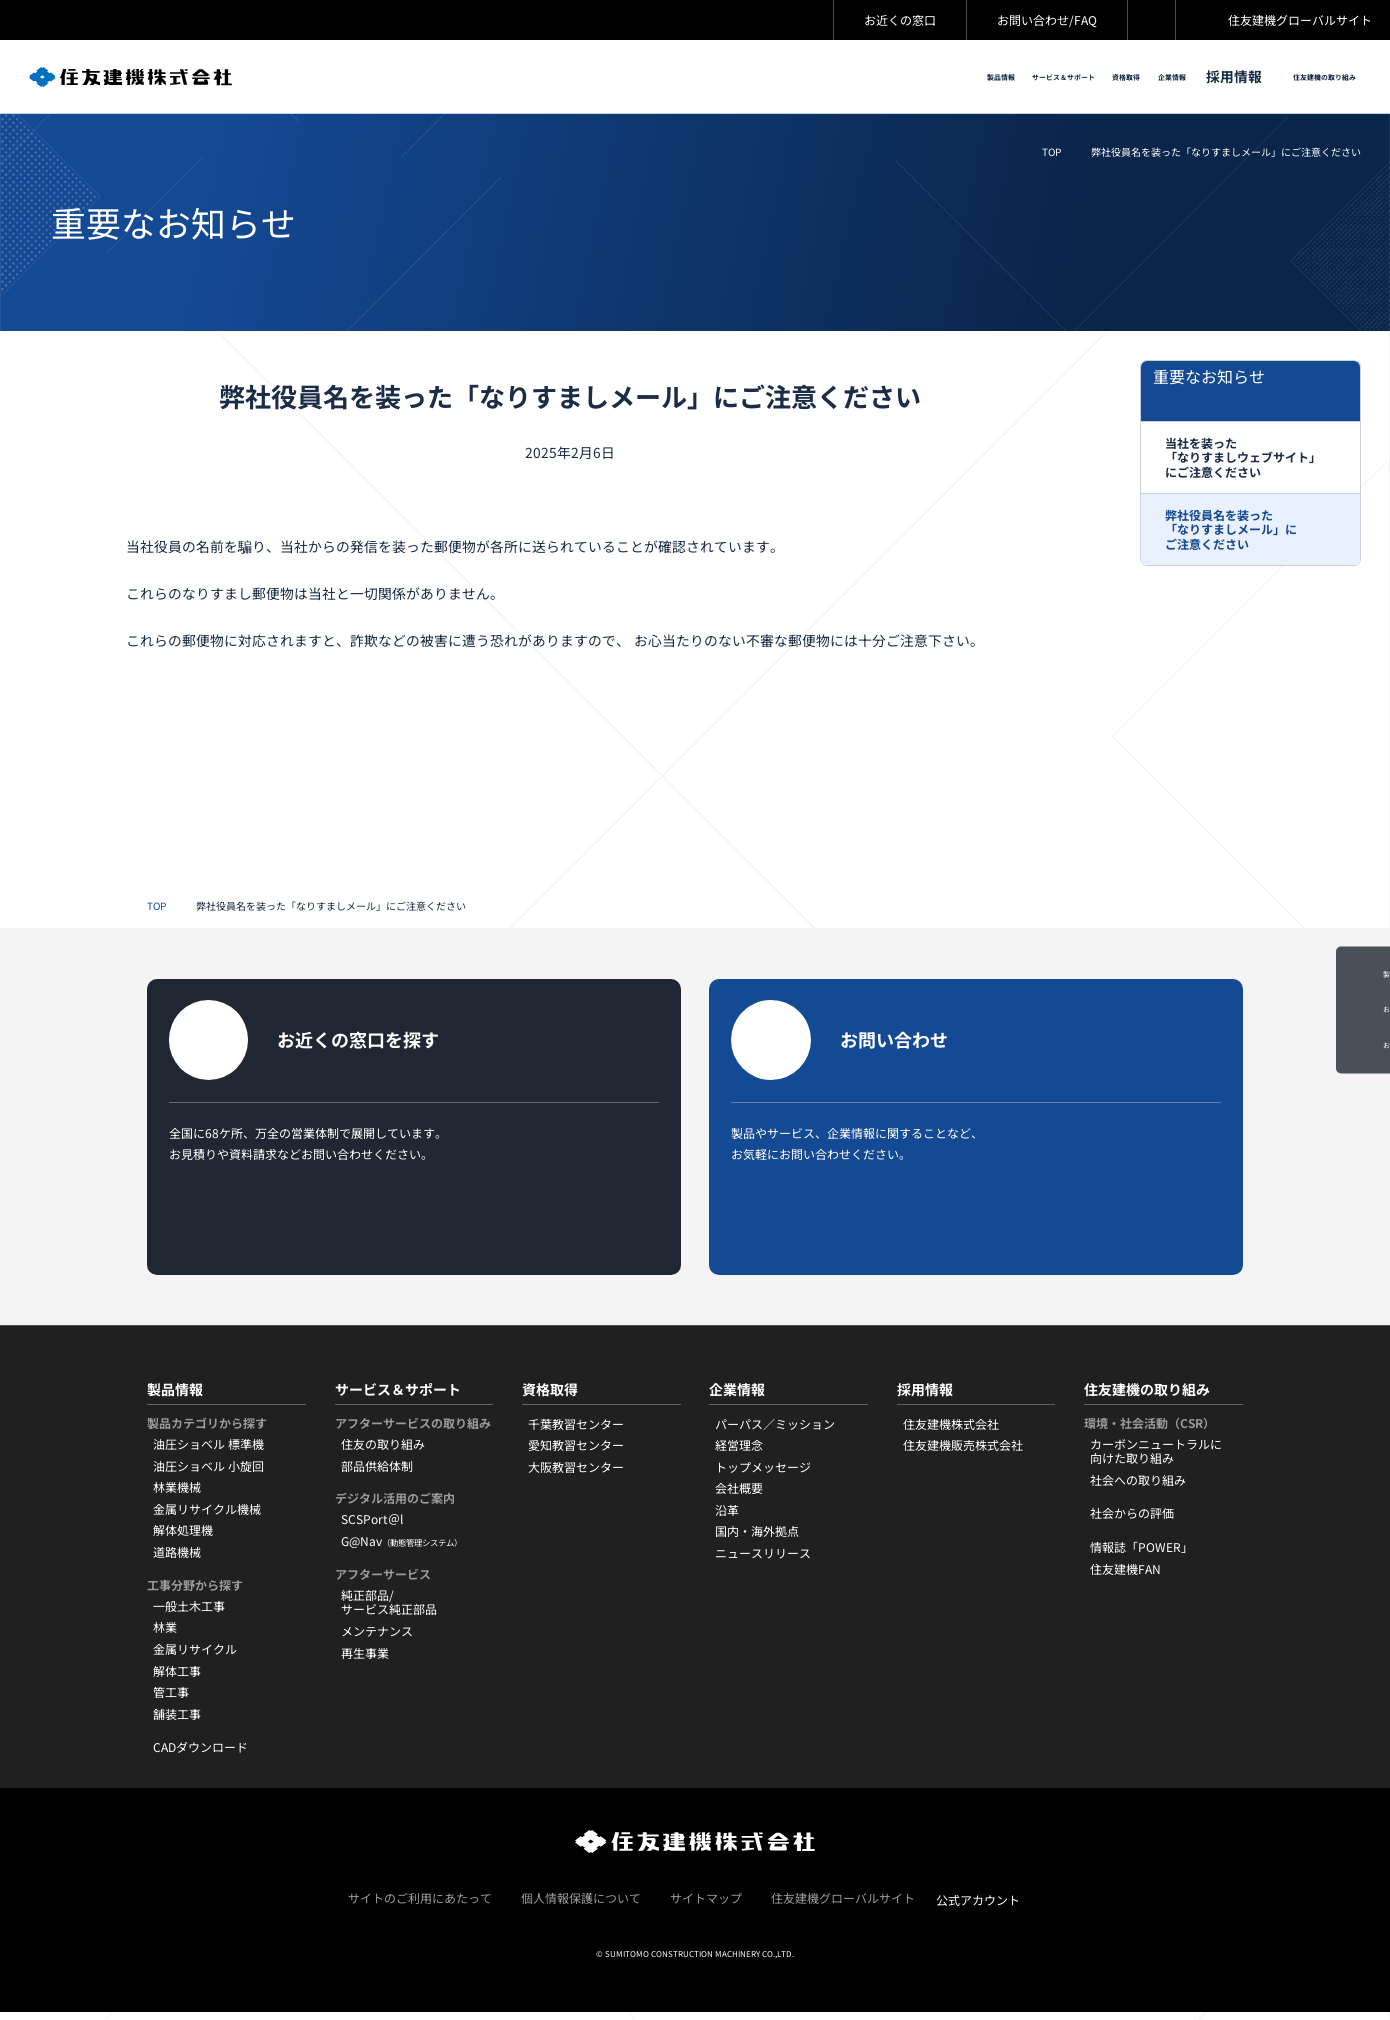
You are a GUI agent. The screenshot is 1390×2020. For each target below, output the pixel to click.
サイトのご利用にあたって (420, 1906)
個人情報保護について (581, 1906)
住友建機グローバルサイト (1300, 19)
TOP (1051, 153)
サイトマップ (706, 1906)
